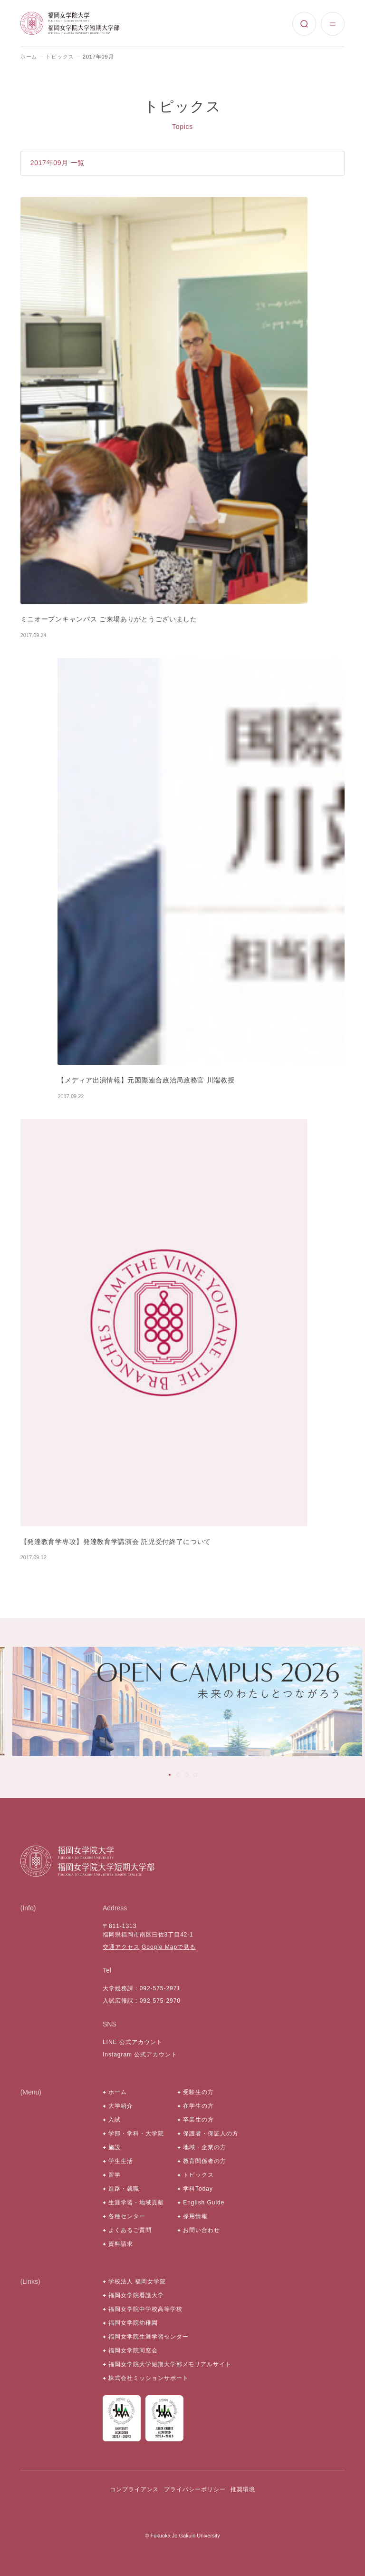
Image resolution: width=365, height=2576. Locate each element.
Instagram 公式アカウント (140, 2054)
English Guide (203, 2202)
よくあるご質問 (130, 2230)
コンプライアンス (134, 2489)
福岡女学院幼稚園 (133, 2323)
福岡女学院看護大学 (136, 2295)
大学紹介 (120, 2106)
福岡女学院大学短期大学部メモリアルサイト (169, 2364)
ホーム (29, 56)
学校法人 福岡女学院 (137, 2281)
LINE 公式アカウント (133, 2042)
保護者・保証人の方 (211, 2133)
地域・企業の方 (204, 2147)
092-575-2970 (160, 2000)
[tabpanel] (187, 1701)
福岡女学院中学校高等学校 (145, 2309)
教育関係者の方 (204, 2161)
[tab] (170, 1775)
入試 (114, 2119)
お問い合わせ (201, 2230)
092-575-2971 (160, 1988)
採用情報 (195, 2216)
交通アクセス (121, 1947)
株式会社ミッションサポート (148, 2378)
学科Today (198, 2188)
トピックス (60, 56)
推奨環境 (243, 2489)
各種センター (126, 2216)
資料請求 (120, 2244)
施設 (114, 2147)
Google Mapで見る (169, 1947)
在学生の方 (198, 2106)
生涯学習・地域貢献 (136, 2202)
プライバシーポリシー (195, 2489)
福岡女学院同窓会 (133, 2350)
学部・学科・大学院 (136, 2133)
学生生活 (120, 2161)
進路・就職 (123, 2188)
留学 (114, 2175)
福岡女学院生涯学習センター (148, 2336)
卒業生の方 (198, 2119)
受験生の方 (198, 2092)
